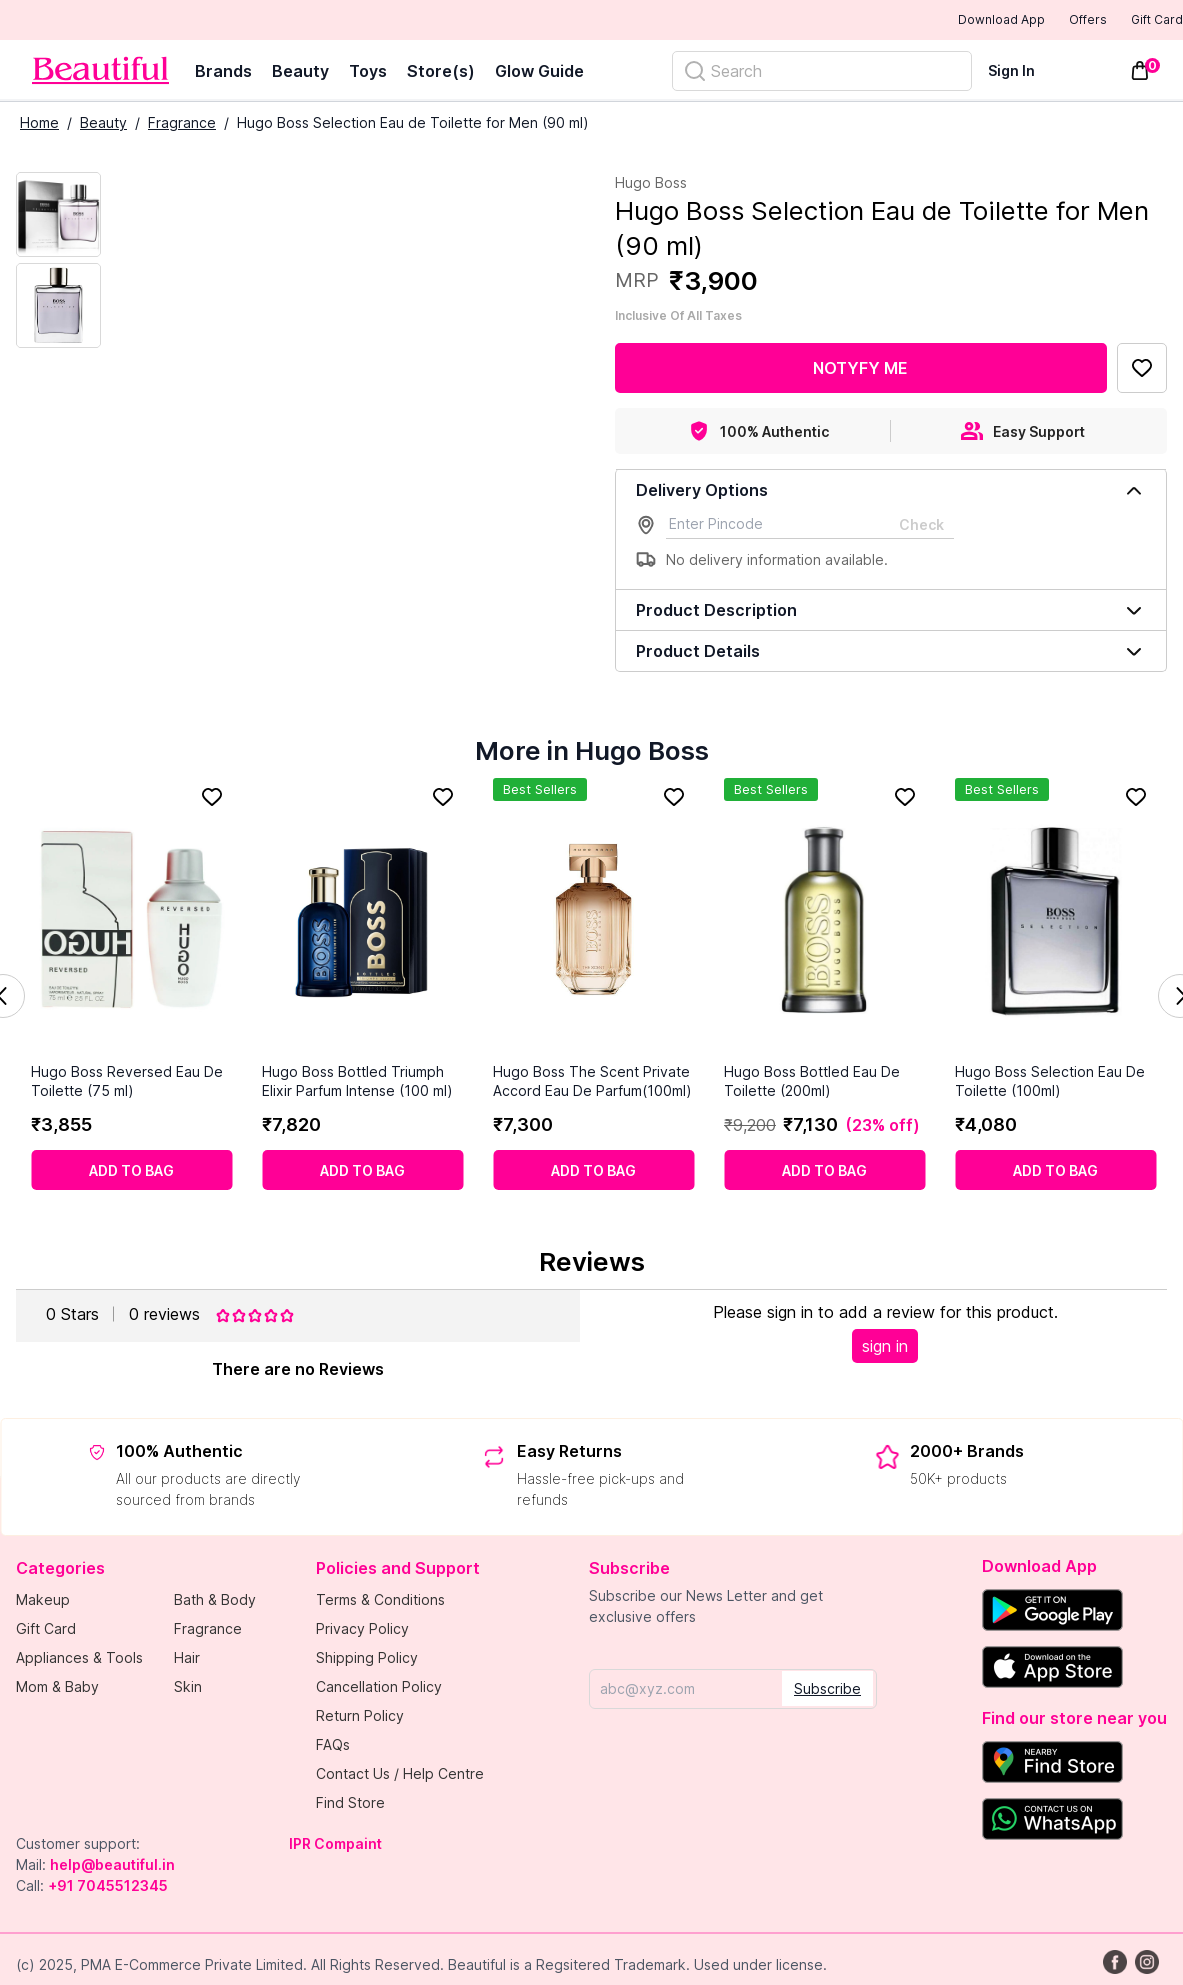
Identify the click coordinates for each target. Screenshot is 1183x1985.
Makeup (43, 1601)
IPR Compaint (335, 1845)
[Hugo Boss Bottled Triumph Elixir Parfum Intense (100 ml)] (362, 922)
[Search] (822, 73)
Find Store (350, 1804)
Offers (1053, 21)
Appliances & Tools (79, 1659)
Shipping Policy (367, 1659)
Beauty (300, 73)
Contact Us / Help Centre (400, 1775)
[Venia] (100, 72)
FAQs (333, 1746)
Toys (368, 73)
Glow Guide (539, 73)
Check (921, 526)
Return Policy (360, 1717)
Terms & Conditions (380, 1601)
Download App (946, 21)
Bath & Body (215, 1601)
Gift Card (1143, 21)
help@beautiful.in (112, 1866)
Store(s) (441, 73)
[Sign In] (1023, 72)
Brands (223, 73)
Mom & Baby (57, 1688)
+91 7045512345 (108, 1887)
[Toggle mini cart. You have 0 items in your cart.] (1140, 73)
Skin (188, 1688)
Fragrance (182, 124)
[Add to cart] (131, 1172)
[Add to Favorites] (1142, 370)
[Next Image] (58, 307)
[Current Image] (58, 216)
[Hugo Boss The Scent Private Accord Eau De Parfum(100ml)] (593, 922)
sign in (885, 1348)
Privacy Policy (362, 1630)
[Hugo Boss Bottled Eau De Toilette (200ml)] (824, 922)
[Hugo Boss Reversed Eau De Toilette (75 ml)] (131, 922)
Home (39, 124)
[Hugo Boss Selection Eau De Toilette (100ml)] (1055, 922)
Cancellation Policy (379, 1688)
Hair (187, 1659)
